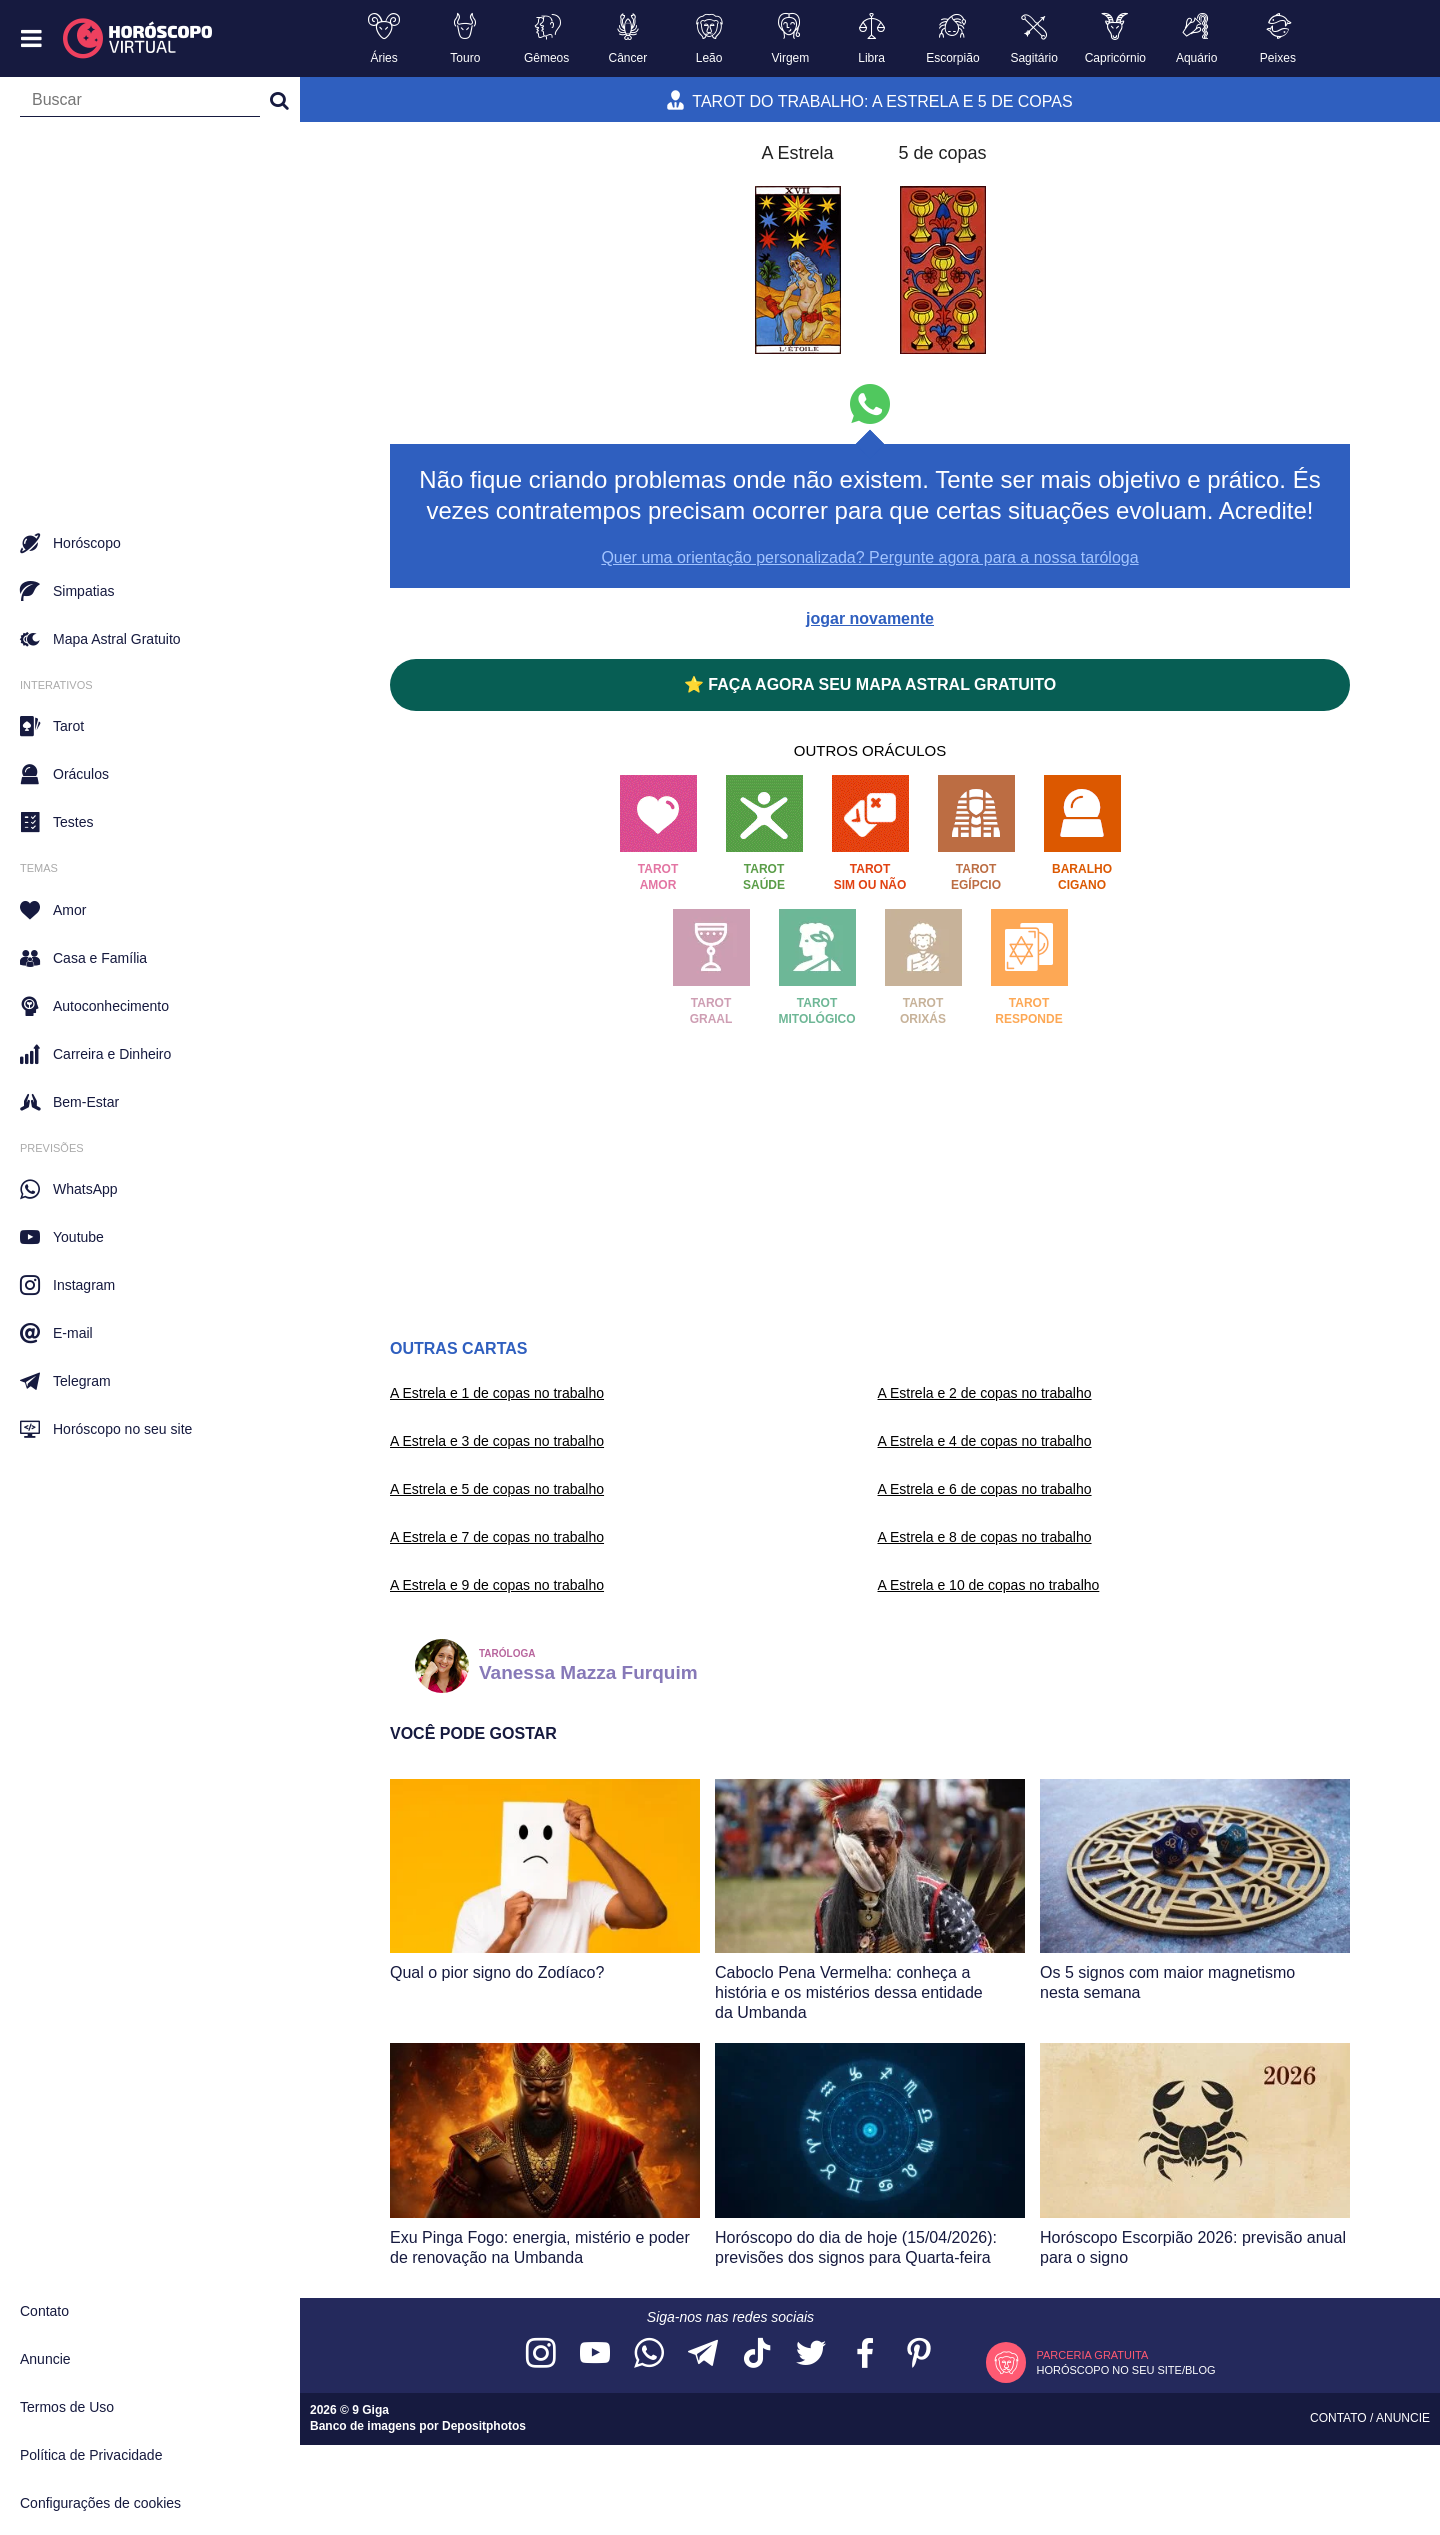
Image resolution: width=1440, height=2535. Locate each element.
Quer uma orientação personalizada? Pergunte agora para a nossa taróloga (869, 557)
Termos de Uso (67, 2407)
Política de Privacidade (91, 2455)
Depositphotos (484, 2426)
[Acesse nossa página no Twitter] (811, 2354)
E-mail (56, 1333)
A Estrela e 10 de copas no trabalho (989, 1585)
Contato (44, 2311)
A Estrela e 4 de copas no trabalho (985, 1441)
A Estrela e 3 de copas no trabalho (497, 1441)
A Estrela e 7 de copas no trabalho (497, 1537)
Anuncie (45, 2359)
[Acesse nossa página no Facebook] (865, 2354)
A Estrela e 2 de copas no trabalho (985, 1393)
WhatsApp (69, 1189)
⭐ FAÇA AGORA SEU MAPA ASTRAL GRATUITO (870, 684)
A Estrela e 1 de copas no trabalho (497, 1393)
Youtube (62, 1237)
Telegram (65, 1381)
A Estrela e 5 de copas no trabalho (497, 1489)
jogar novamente (870, 618)
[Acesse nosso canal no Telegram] (703, 2354)
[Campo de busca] (140, 104)
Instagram (67, 1285)
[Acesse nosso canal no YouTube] (595, 2354)
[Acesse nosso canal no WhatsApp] (649, 2354)
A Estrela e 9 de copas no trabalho (497, 1585)
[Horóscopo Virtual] (138, 39)
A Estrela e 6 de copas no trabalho (985, 1489)
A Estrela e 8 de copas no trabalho (985, 1537)
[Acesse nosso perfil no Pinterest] (919, 2354)
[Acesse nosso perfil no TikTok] (757, 2354)
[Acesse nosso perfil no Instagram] (541, 2354)
